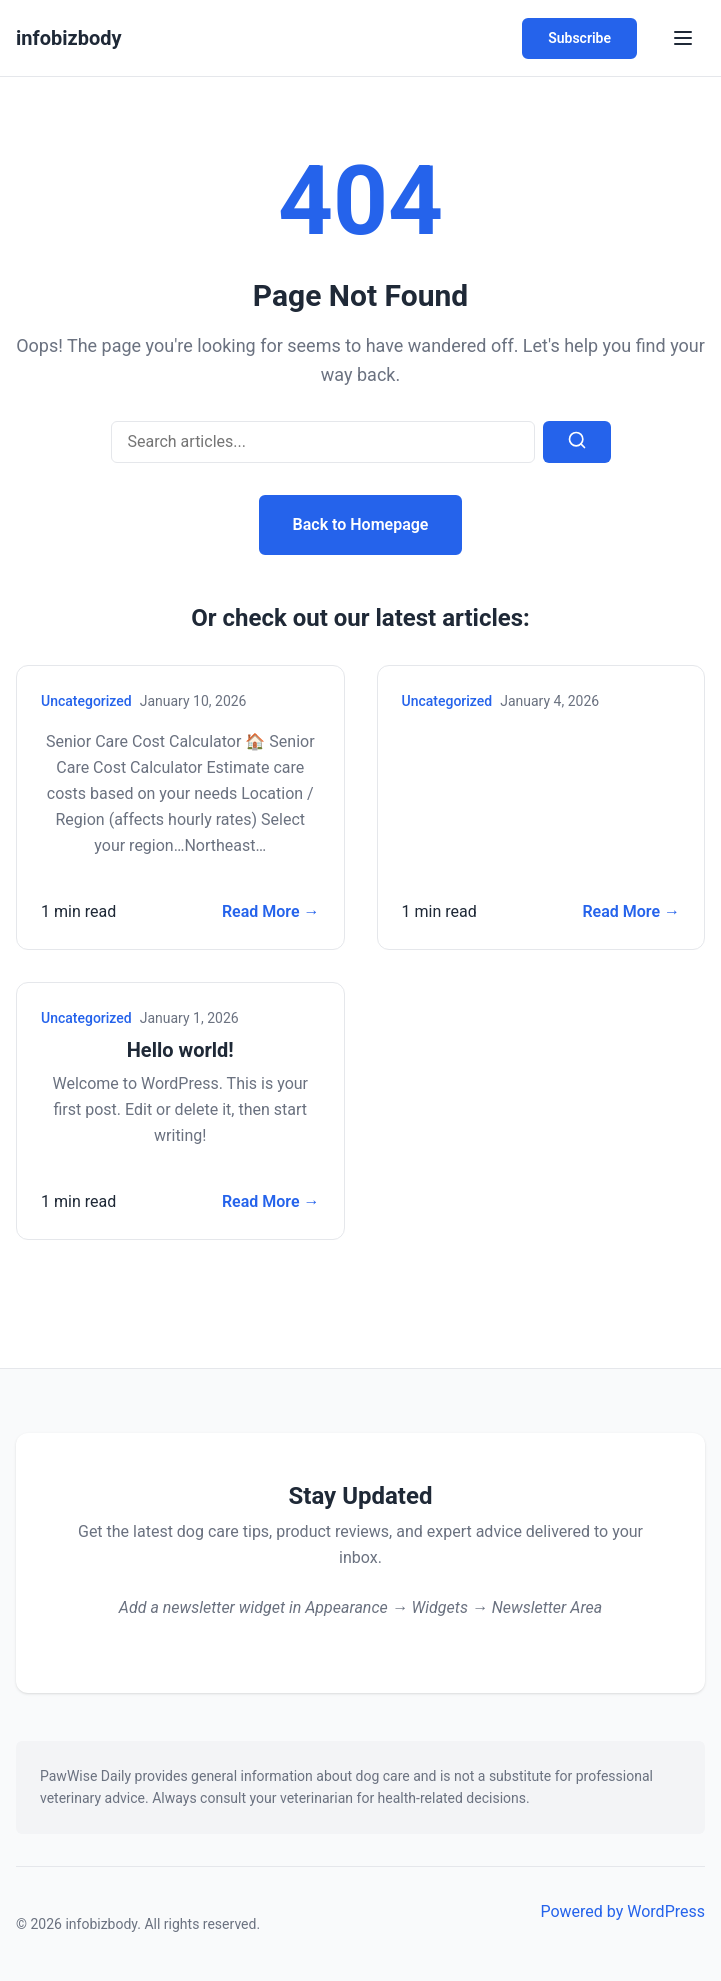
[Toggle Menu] (683, 38)
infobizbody (69, 38)
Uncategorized (86, 701)
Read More (271, 912)
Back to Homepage (361, 524)
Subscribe (579, 38)
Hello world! (180, 1050)
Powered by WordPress (622, 1911)
